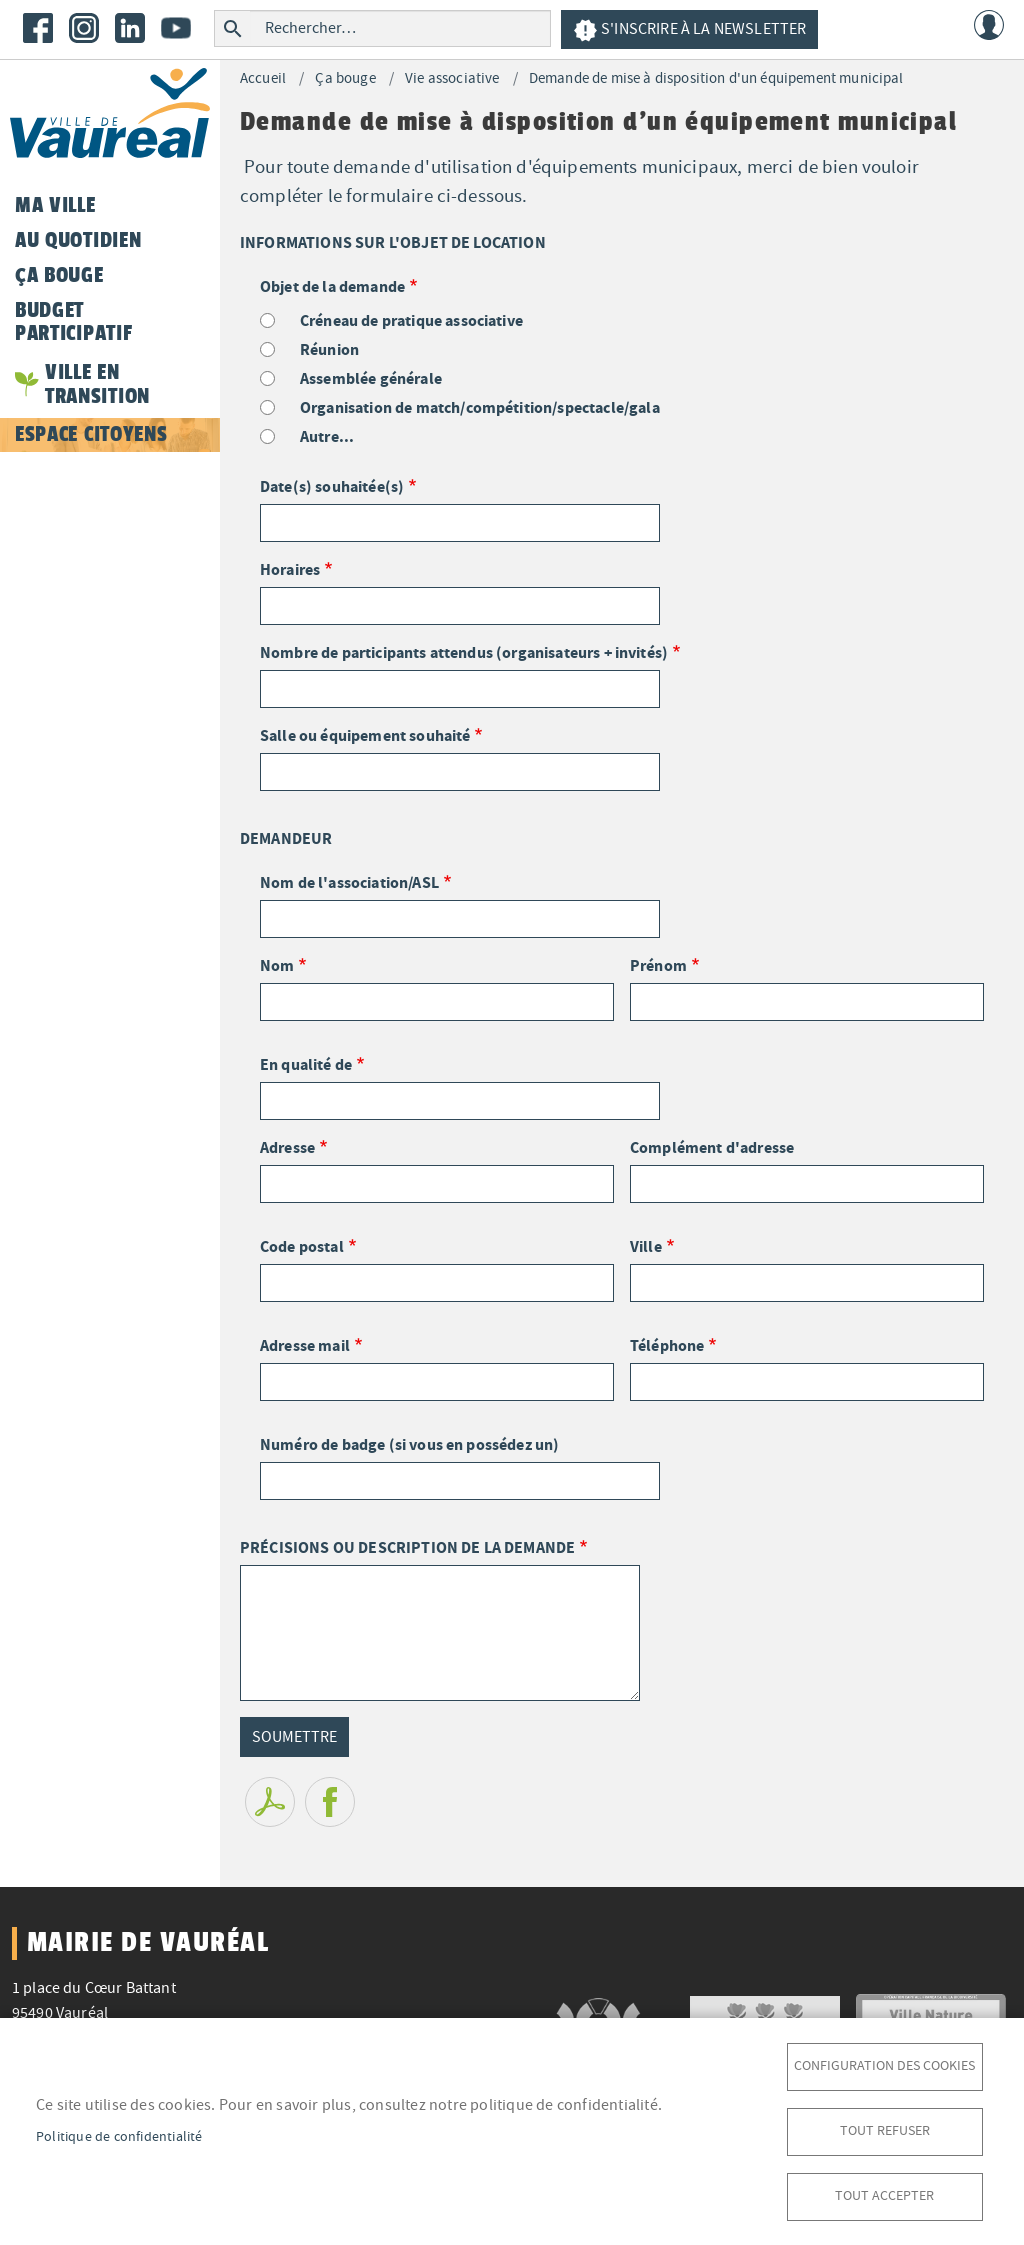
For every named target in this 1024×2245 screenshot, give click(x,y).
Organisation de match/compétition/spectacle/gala (480, 407)
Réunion (329, 349)
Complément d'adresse (712, 1147)
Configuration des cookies (884, 2065)
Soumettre (294, 1737)
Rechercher (232, 28)
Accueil (263, 78)
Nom (277, 965)
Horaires (290, 569)
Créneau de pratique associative (411, 320)
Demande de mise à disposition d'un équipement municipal (716, 78)
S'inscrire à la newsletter (689, 30)
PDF (270, 1802)
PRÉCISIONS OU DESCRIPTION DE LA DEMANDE (407, 1547)
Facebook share (330, 1802)
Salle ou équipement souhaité (365, 735)
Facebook (38, 28)
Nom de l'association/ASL (349, 882)
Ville (646, 1246)
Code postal (302, 1246)
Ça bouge (345, 78)
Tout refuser (885, 2130)
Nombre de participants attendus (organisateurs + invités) (464, 652)
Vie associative (452, 78)
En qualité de (306, 1064)
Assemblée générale (371, 378)
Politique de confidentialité (119, 2136)
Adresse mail (305, 1345)
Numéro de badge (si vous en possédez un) (409, 1444)
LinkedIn (130, 28)
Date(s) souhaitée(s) (332, 486)
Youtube (176, 28)
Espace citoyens (91, 434)
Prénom (658, 965)
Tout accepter (884, 2195)
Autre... (327, 436)
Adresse (287, 1147)
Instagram (84, 28)
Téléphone (667, 1345)
